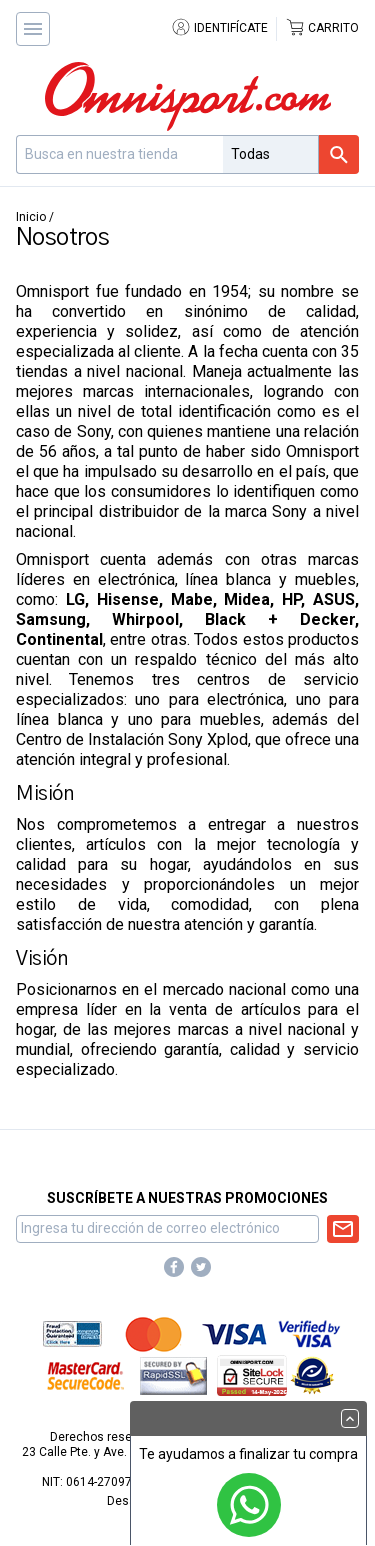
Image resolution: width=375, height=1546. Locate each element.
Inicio (31, 217)
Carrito (322, 28)
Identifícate (219, 28)
